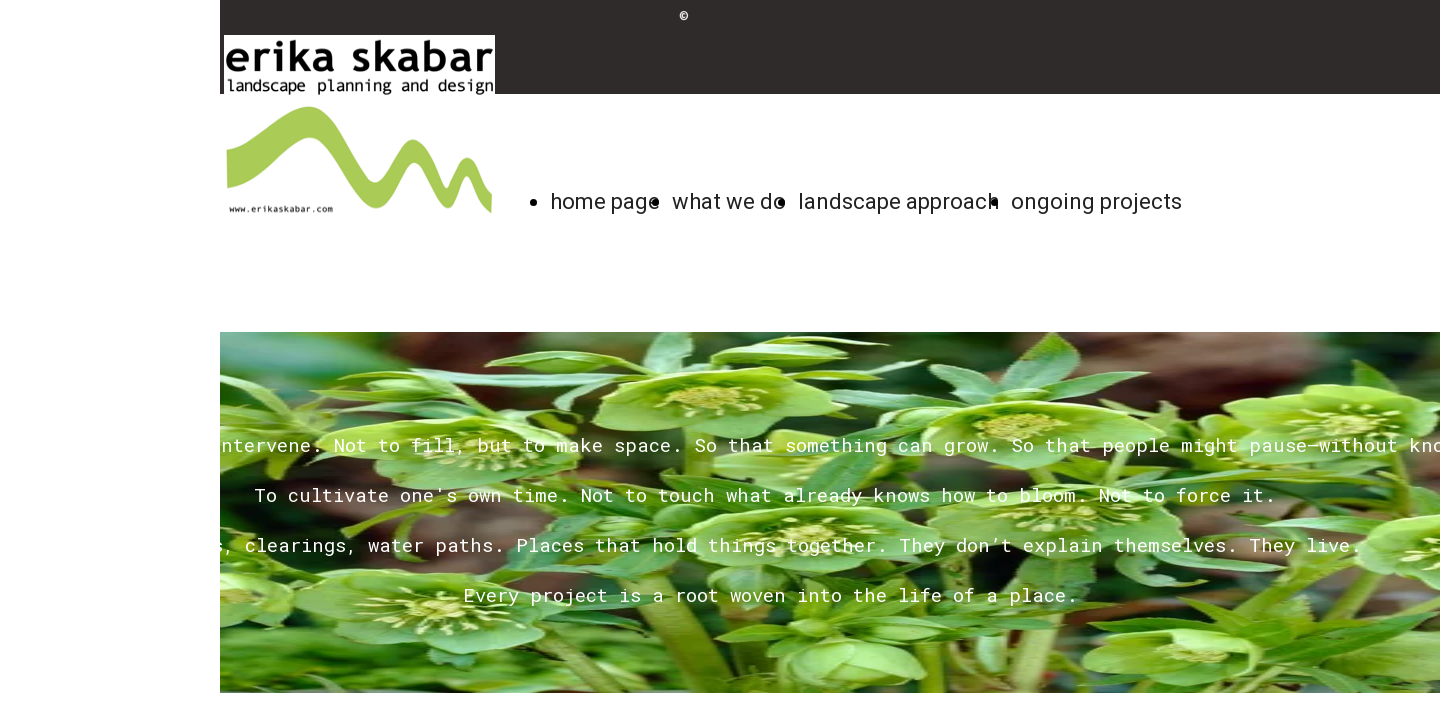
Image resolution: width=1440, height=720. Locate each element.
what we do (729, 201)
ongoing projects (1096, 201)
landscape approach (898, 201)
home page (605, 201)
